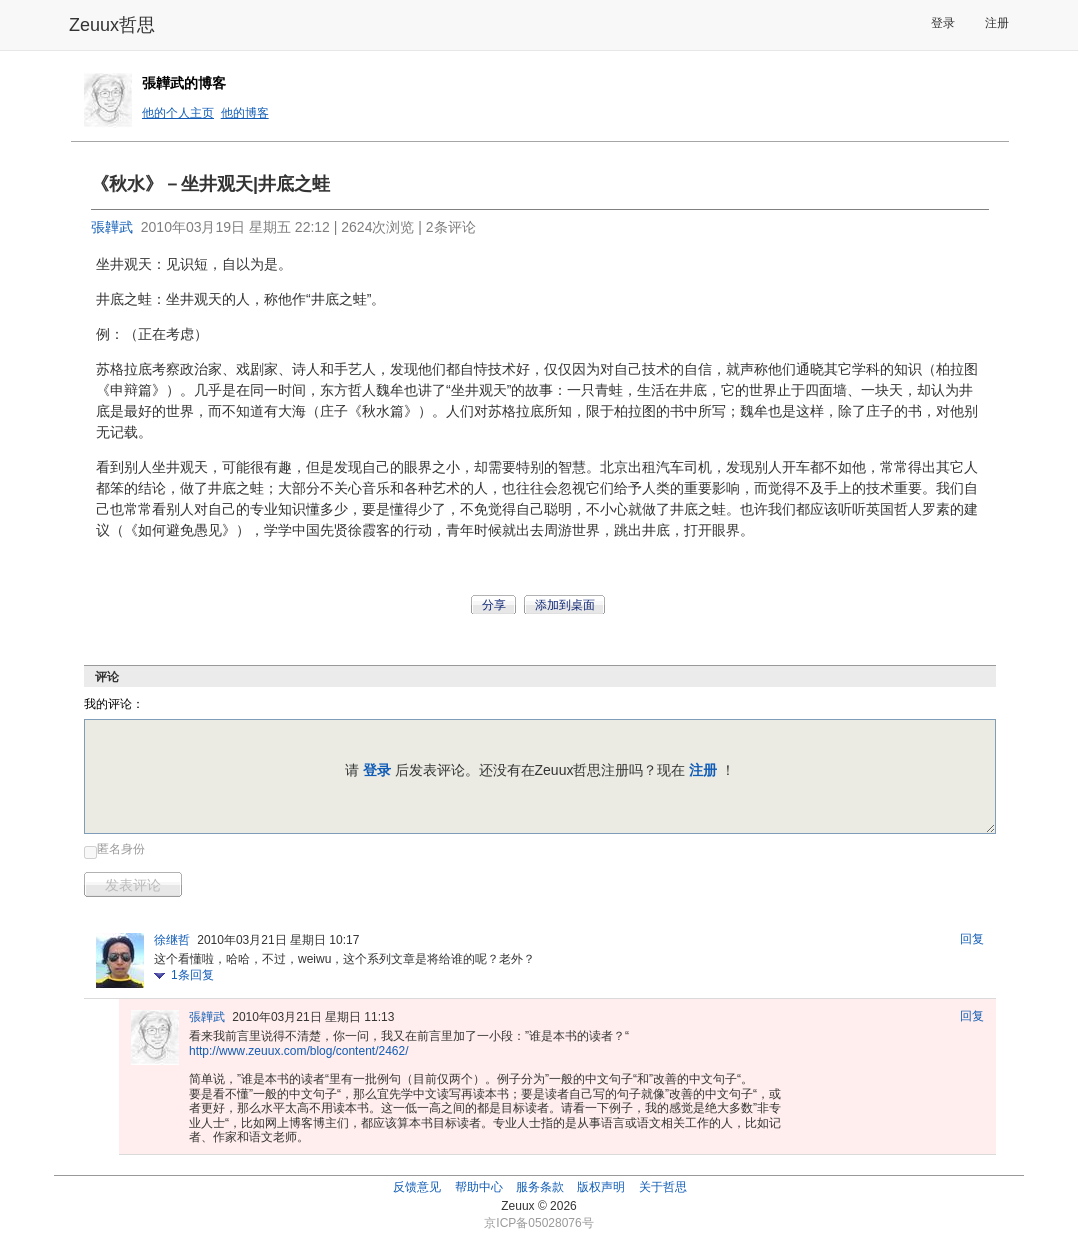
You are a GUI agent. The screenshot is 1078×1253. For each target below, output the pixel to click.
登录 (943, 23)
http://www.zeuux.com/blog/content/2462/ (299, 1051)
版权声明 (601, 1187)
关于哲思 (663, 1187)
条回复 (192, 975)
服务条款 (540, 1187)
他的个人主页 (178, 113)
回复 (972, 939)
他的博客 (245, 113)
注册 (997, 23)
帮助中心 (479, 1187)
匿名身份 (121, 849)
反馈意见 (417, 1187)
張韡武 (112, 227)
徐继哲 (172, 940)
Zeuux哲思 (112, 25)
